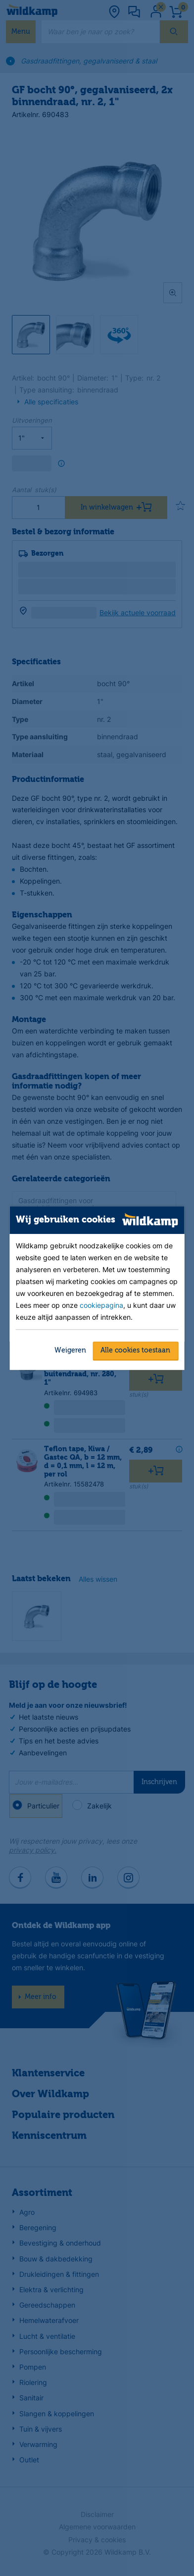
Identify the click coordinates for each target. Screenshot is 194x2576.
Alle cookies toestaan (135, 1350)
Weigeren (70, 1350)
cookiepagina (101, 1305)
